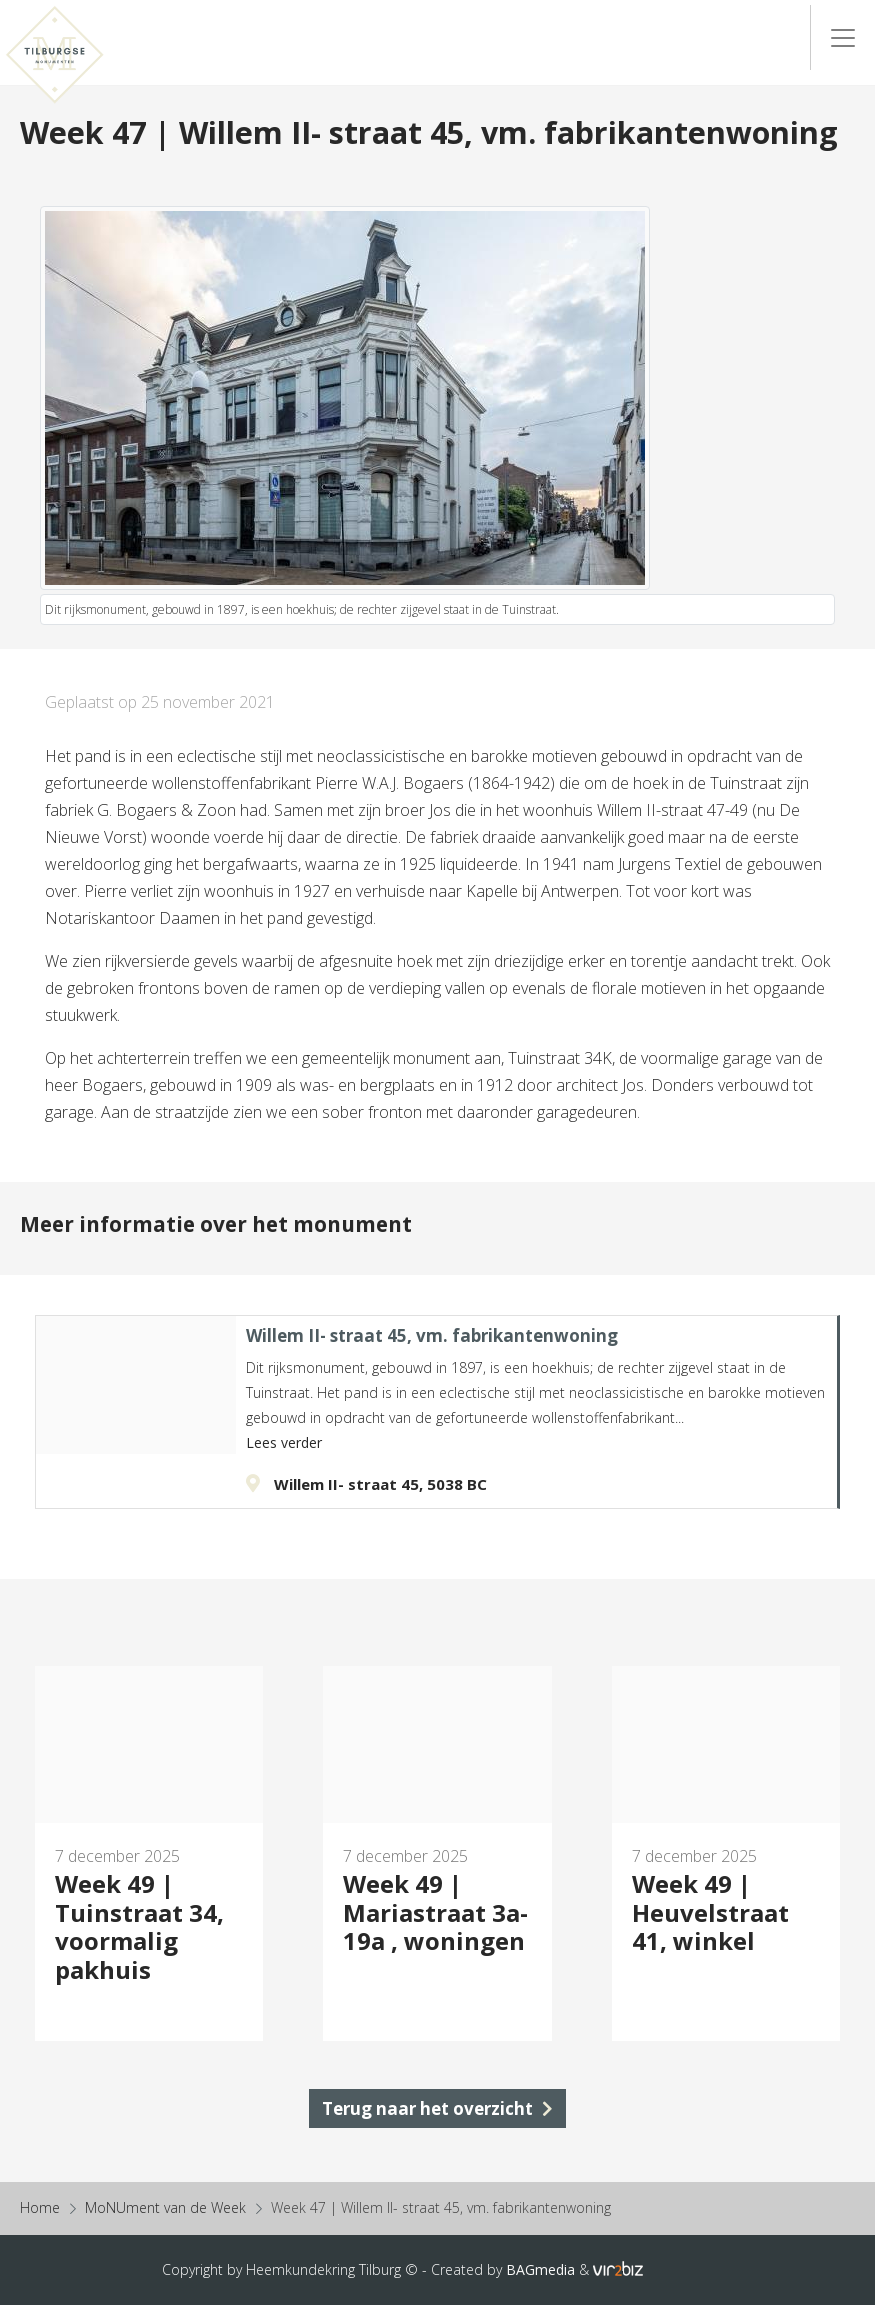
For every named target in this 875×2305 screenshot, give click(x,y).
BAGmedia (540, 2269)
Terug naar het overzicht (437, 2108)
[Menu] (842, 37)
